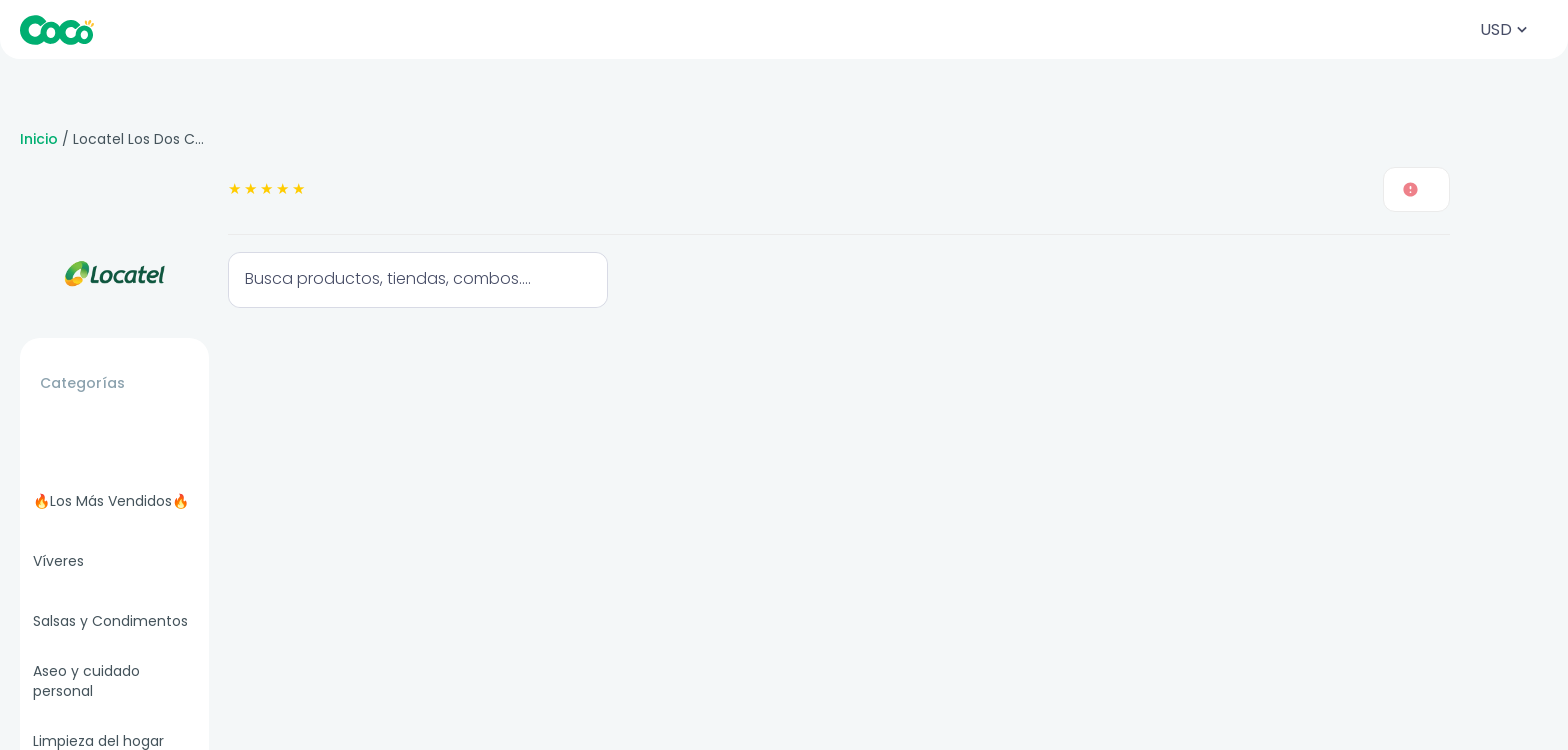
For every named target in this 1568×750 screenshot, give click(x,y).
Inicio (39, 139)
